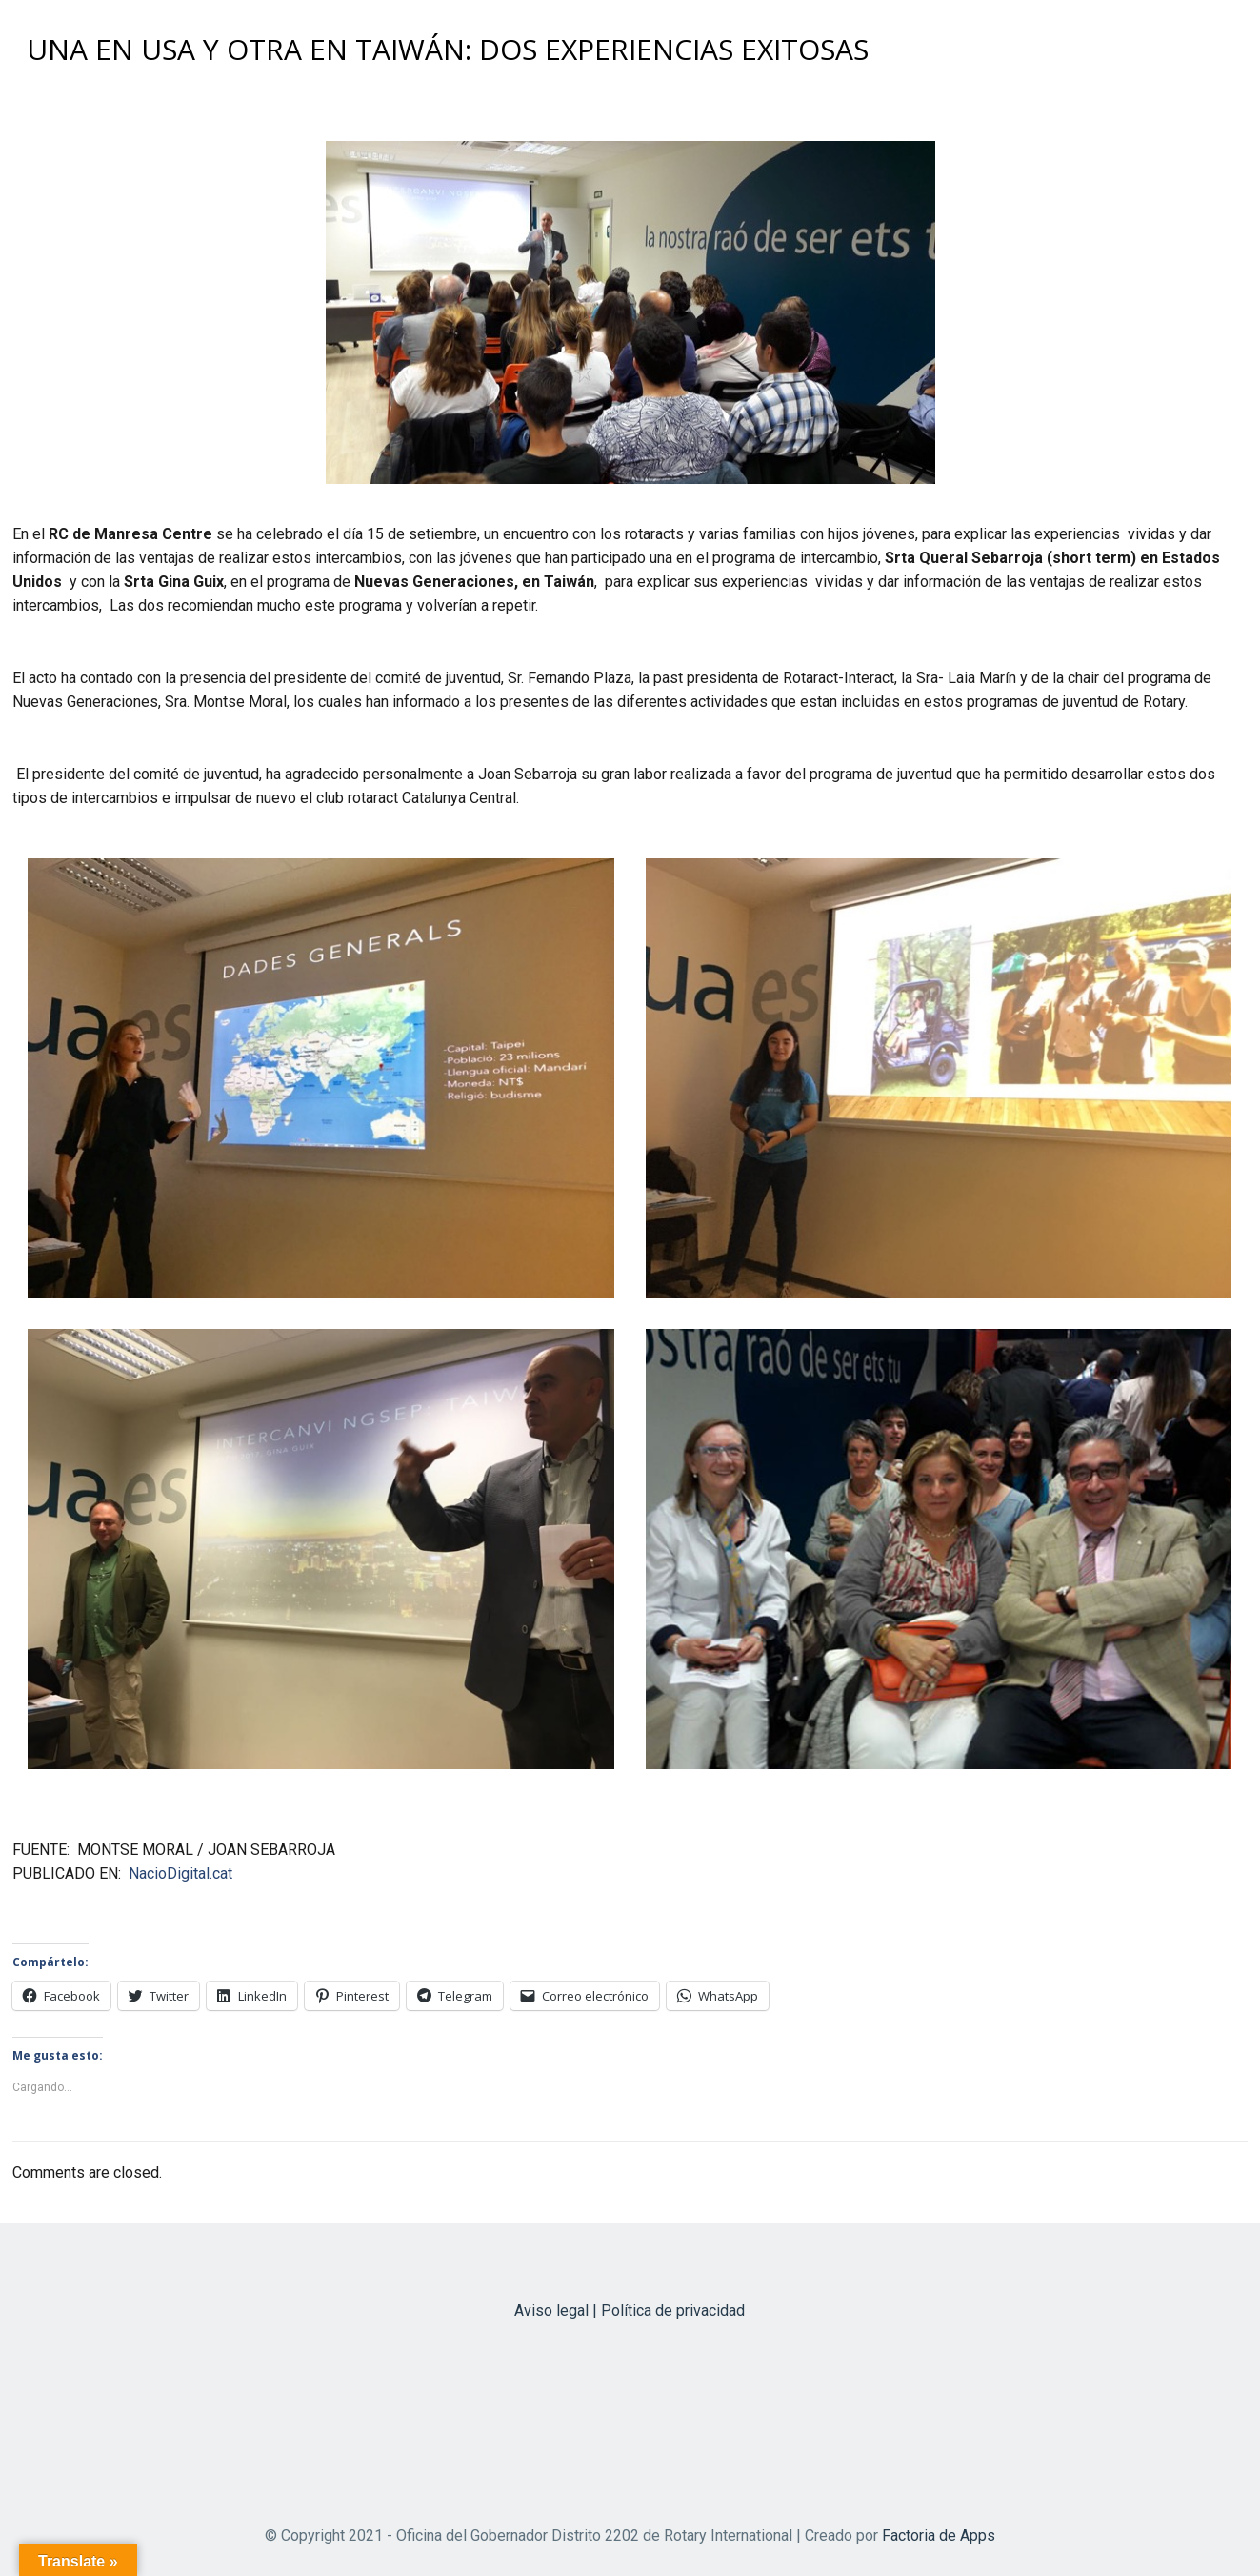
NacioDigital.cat (180, 1873)
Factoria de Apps (938, 2535)
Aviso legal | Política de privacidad (629, 2311)
